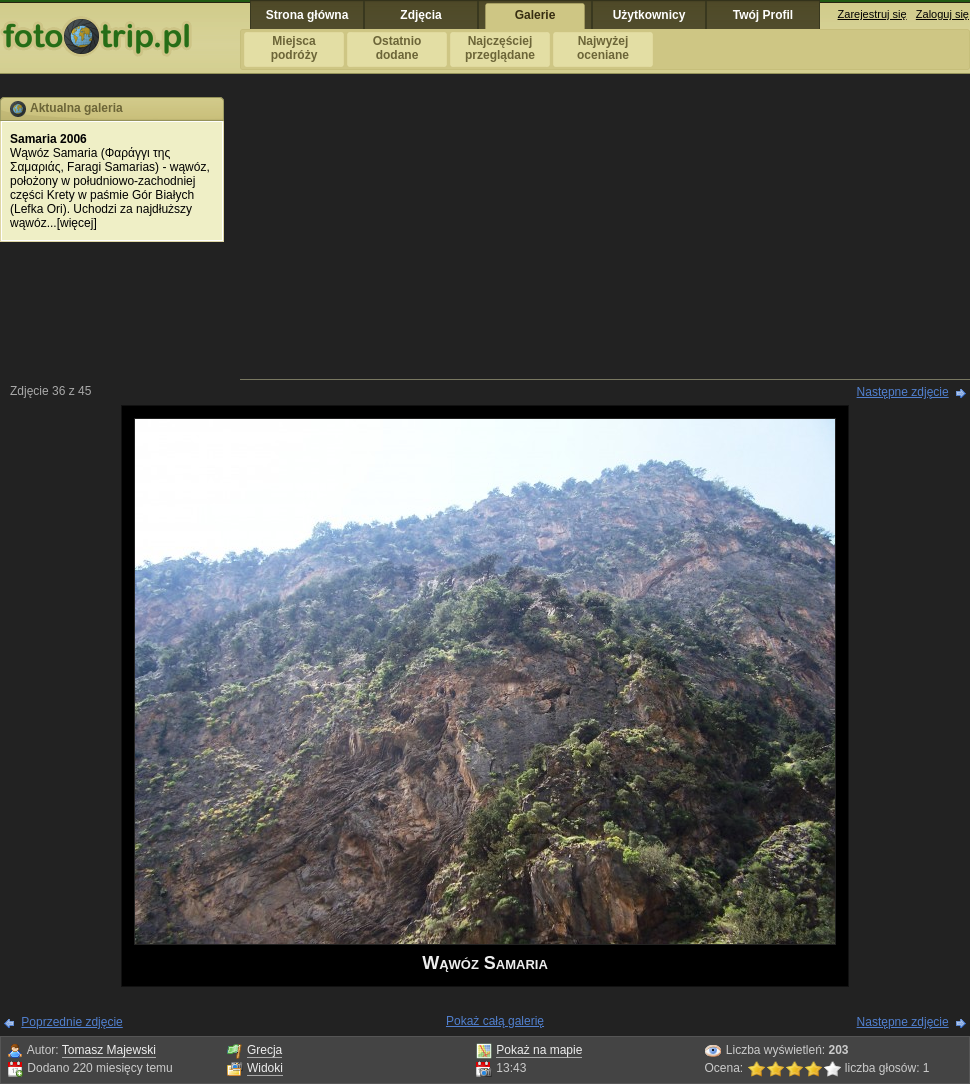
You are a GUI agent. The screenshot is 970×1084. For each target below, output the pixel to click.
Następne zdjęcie (903, 392)
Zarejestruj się (872, 14)
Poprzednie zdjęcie (71, 1022)
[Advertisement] (605, 237)
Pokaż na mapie (539, 1050)
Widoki (265, 1068)
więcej (76, 223)
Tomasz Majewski (109, 1050)
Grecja (264, 1050)
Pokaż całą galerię (495, 1021)
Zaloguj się (942, 14)
